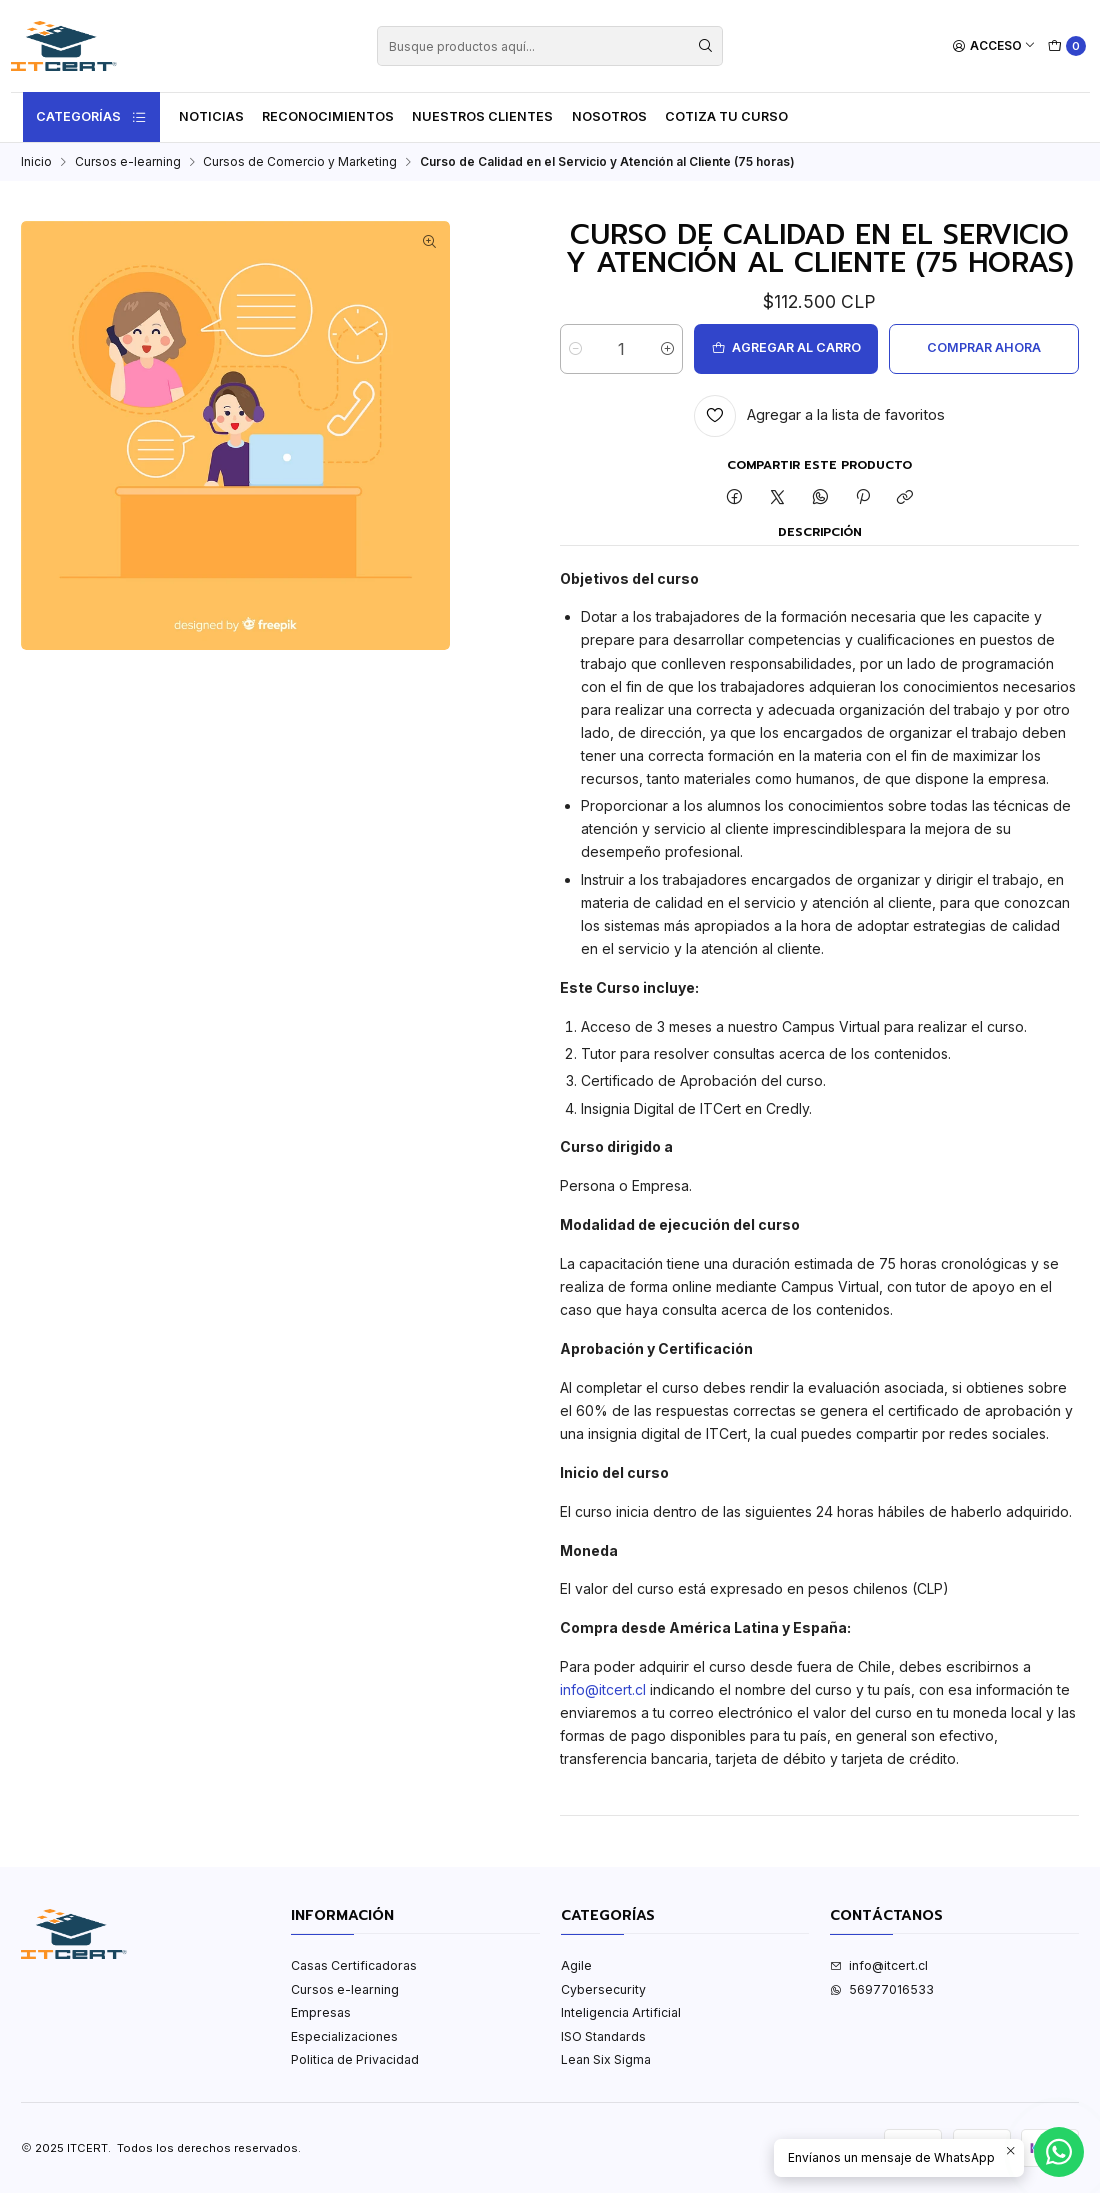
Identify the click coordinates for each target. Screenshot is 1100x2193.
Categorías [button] (92, 117)
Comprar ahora (984, 347)
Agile (576, 1965)
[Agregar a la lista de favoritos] (819, 416)
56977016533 (882, 1989)
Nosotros (609, 116)
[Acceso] (994, 46)
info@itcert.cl (603, 1689)
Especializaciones (344, 2036)
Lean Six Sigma (606, 2059)
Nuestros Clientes (482, 116)
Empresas (321, 2012)
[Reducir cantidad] (575, 349)
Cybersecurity (603, 1989)
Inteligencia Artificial (621, 2012)
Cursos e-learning (128, 162)
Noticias (211, 116)
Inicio (36, 162)
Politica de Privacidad (355, 2059)
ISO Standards (603, 2036)
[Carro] (1067, 46)
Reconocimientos (328, 116)
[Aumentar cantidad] (667, 349)
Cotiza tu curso (726, 116)
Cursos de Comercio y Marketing (300, 162)
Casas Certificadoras (354, 1965)
